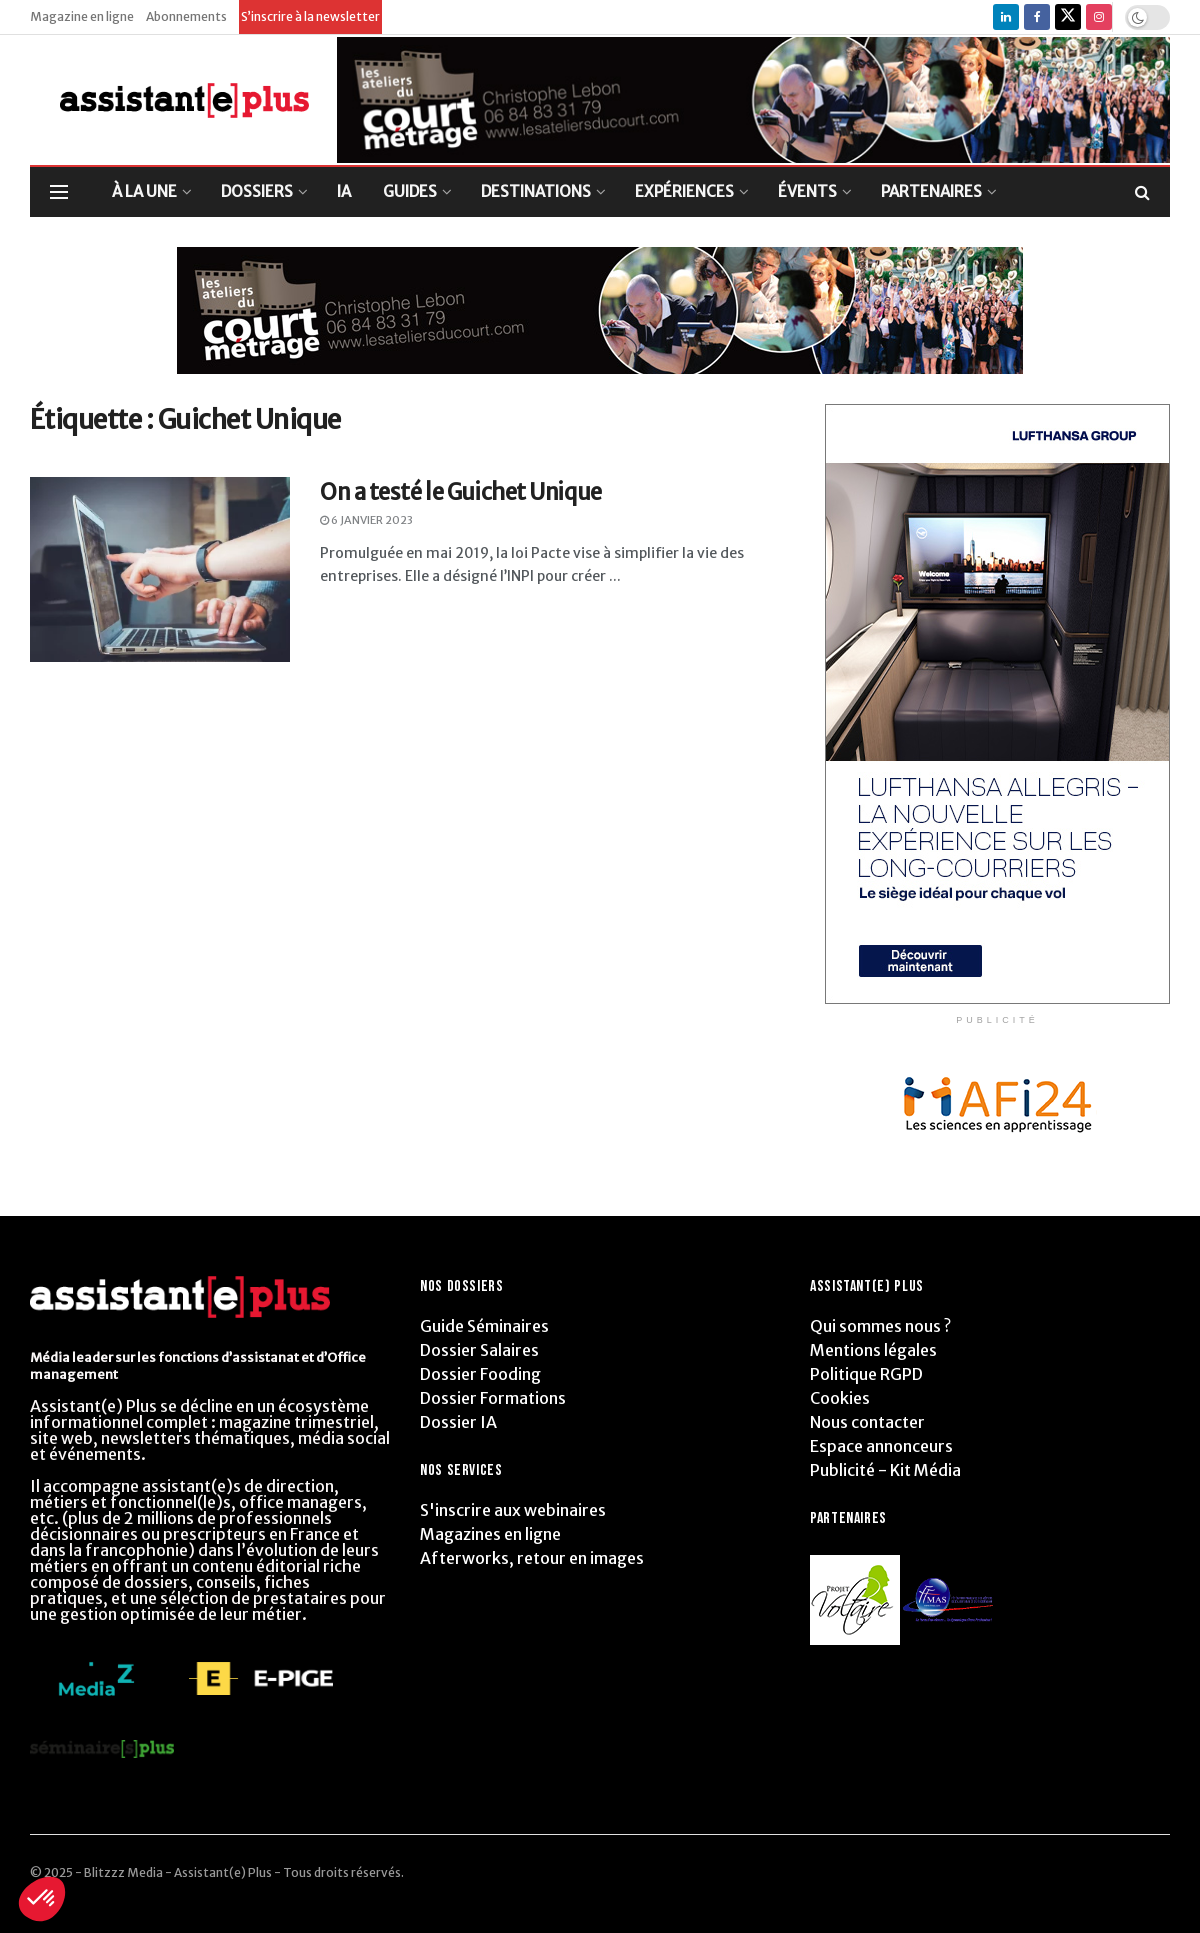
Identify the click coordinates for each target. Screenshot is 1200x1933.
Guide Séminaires (484, 1326)
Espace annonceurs (881, 1446)
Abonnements (186, 16)
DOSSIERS (257, 191)
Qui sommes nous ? (880, 1326)
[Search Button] (1142, 192)
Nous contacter (867, 1422)
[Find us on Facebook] (1037, 17)
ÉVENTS (807, 191)
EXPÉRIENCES (684, 191)
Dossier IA (458, 1422)
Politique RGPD (866, 1374)
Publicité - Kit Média (885, 1470)
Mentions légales (873, 1350)
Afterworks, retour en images (532, 1558)
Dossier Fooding (480, 1374)
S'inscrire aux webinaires (513, 1510)
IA (344, 191)
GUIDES (410, 191)
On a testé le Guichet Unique (461, 492)
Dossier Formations (493, 1398)
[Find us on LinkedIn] (1006, 17)
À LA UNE (144, 191)
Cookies (840, 1398)
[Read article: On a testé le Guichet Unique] (160, 570)
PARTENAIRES (931, 191)
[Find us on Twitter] (1068, 17)
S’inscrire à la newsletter (310, 16)
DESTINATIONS (536, 191)
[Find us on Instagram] (1099, 17)
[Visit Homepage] (169, 100)
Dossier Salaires (479, 1350)
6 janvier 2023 (366, 520)
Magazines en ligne (490, 1534)
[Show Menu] (59, 192)
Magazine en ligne (82, 16)
